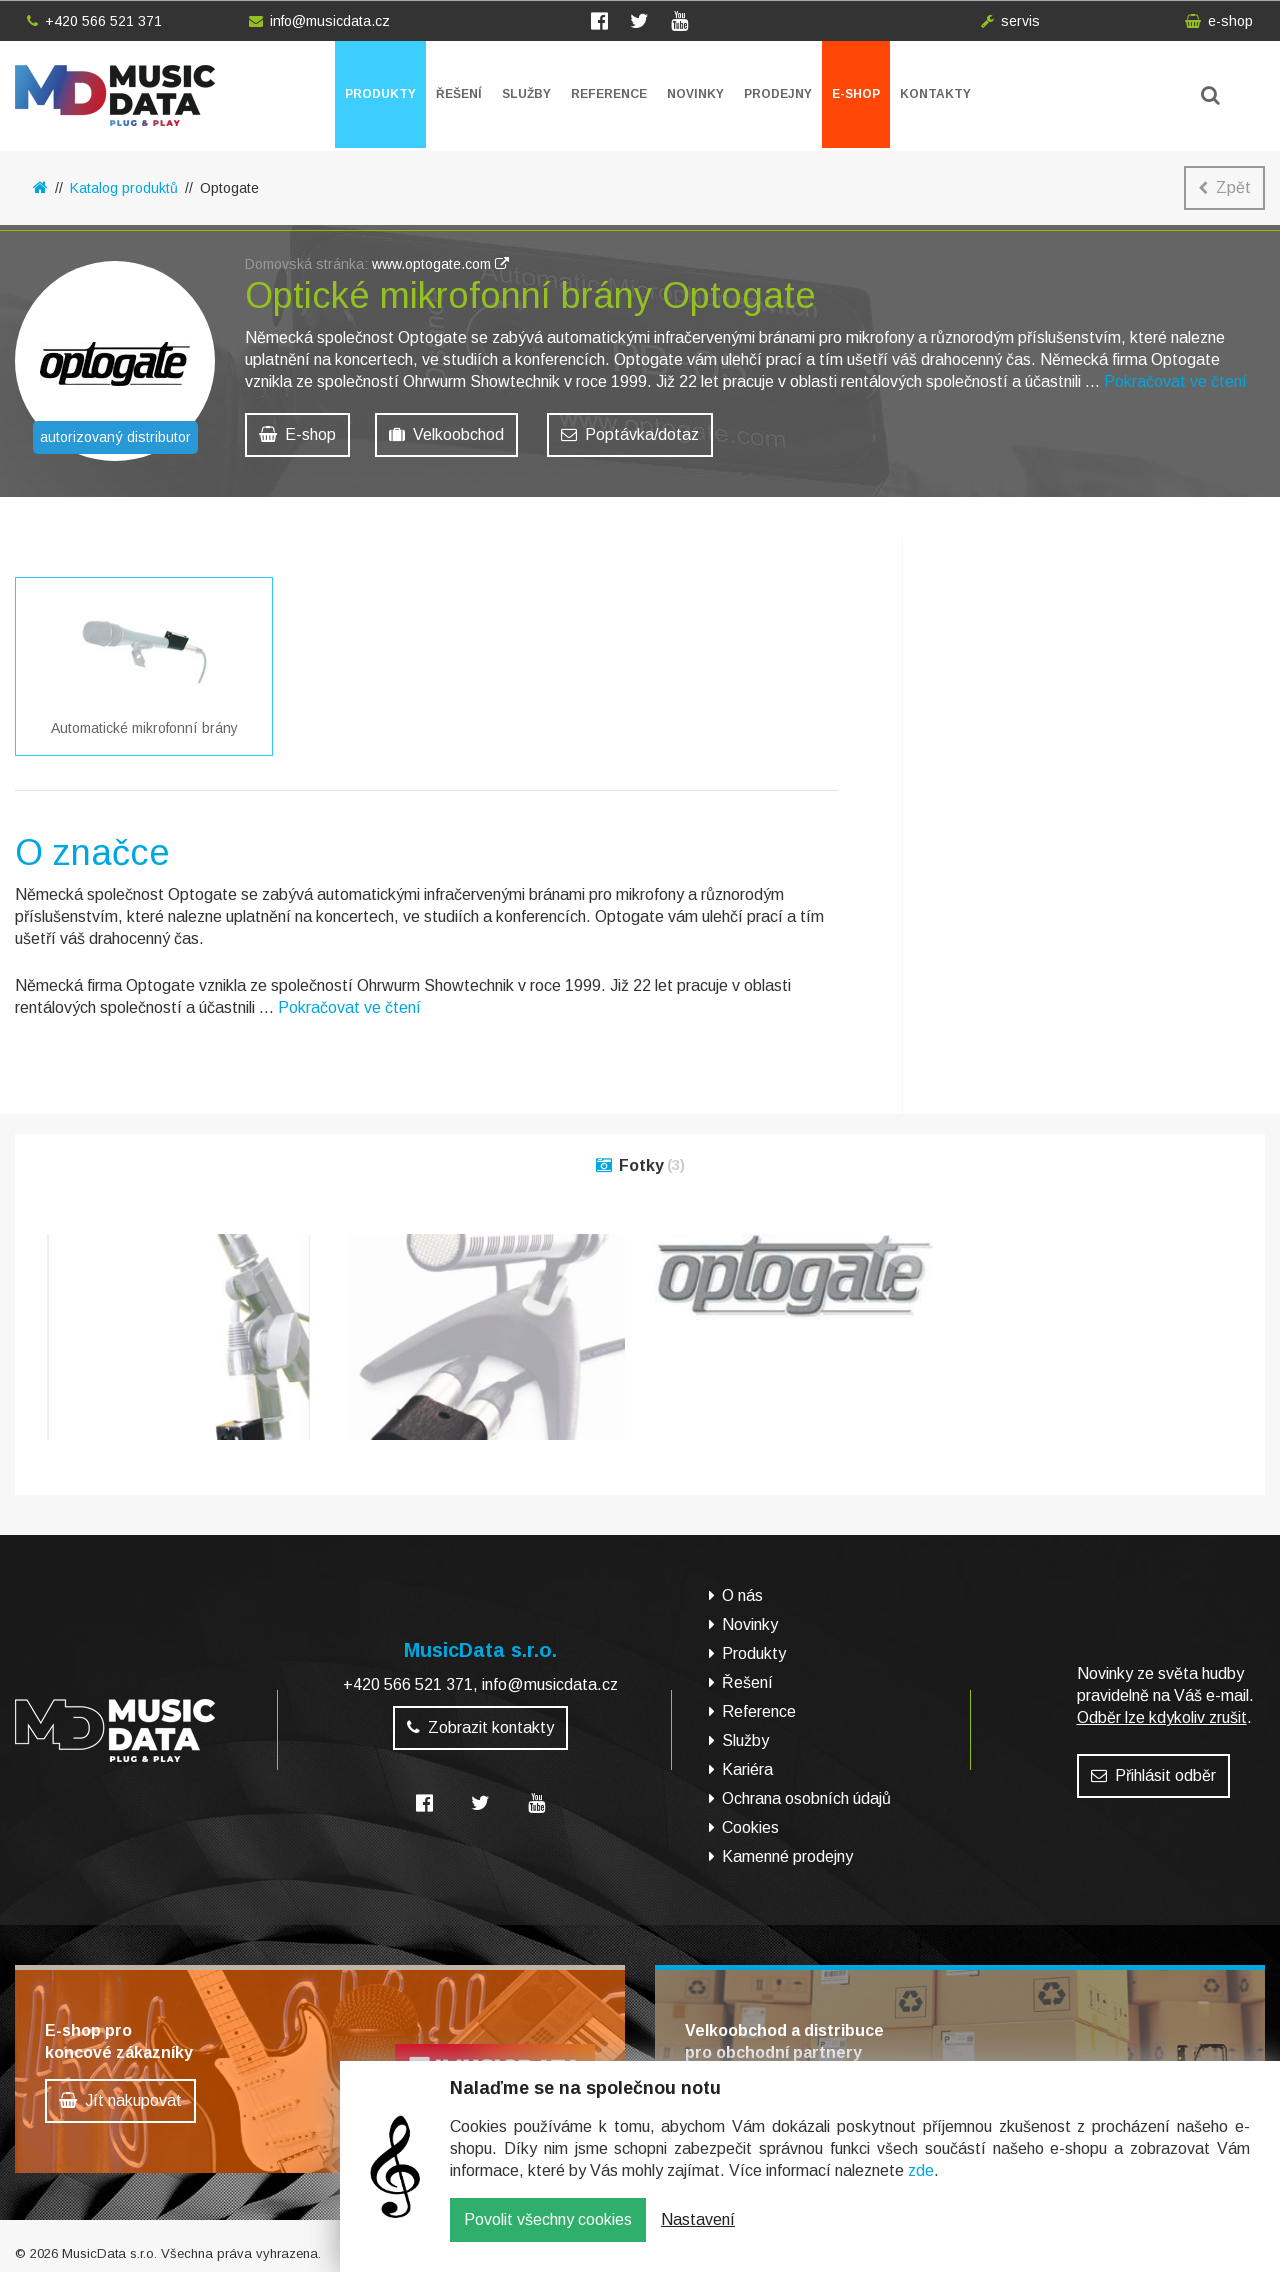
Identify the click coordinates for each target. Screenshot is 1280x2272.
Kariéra (747, 1760)
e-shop (1219, 21)
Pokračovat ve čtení (1175, 381)
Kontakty (935, 94)
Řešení (459, 94)
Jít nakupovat (120, 2091)
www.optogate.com (440, 264)
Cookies (750, 1818)
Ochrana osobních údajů (806, 1789)
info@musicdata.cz (319, 21)
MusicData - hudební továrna (115, 95)
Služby (526, 94)
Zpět (1224, 187)
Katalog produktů (124, 188)
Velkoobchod (446, 434)
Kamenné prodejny (787, 1847)
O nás (742, 1586)
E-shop (856, 94)
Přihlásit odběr (1153, 1765)
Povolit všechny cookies (548, 2234)
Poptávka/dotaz (630, 434)
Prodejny (778, 94)
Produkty (380, 94)
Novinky (695, 94)
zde (921, 2185)
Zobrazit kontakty (480, 1717)
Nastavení (698, 2234)
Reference (609, 94)
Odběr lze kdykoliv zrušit (1162, 1707)
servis (1010, 21)
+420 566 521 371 (94, 21)
